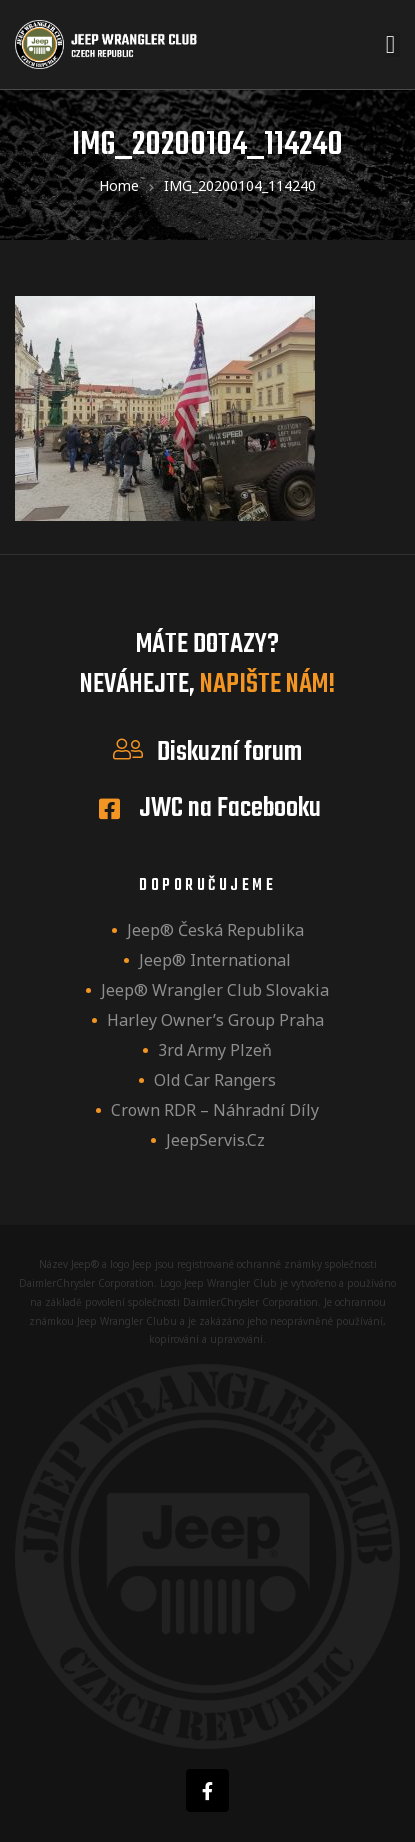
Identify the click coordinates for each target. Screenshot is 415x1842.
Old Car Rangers (215, 1080)
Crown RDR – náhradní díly (215, 1110)
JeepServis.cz (215, 1140)
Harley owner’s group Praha (215, 1020)
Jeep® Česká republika (215, 930)
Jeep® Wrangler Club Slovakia (215, 990)
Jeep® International (215, 960)
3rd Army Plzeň (215, 1050)
